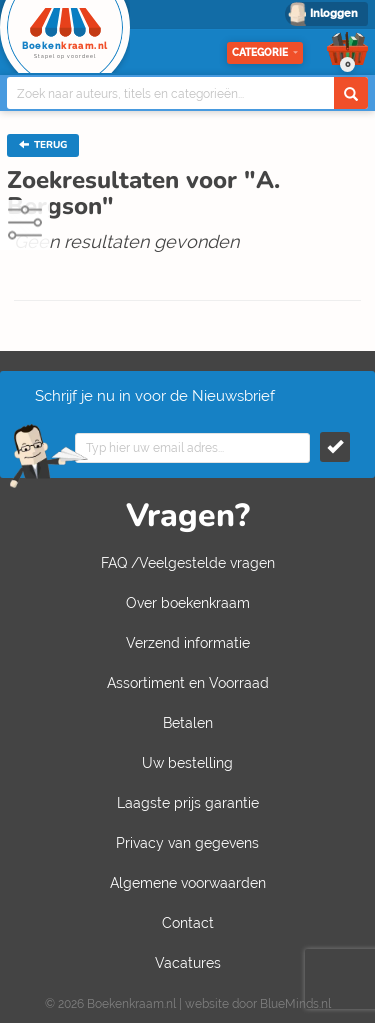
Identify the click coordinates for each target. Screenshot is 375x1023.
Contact (188, 923)
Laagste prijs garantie (188, 803)
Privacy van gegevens (187, 843)
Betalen (188, 723)
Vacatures (188, 963)
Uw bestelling (187, 763)
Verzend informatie (188, 643)
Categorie (265, 52)
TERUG (43, 145)
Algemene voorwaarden (188, 883)
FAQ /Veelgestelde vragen (188, 563)
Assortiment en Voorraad (188, 683)
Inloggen (334, 13)
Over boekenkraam (188, 603)
